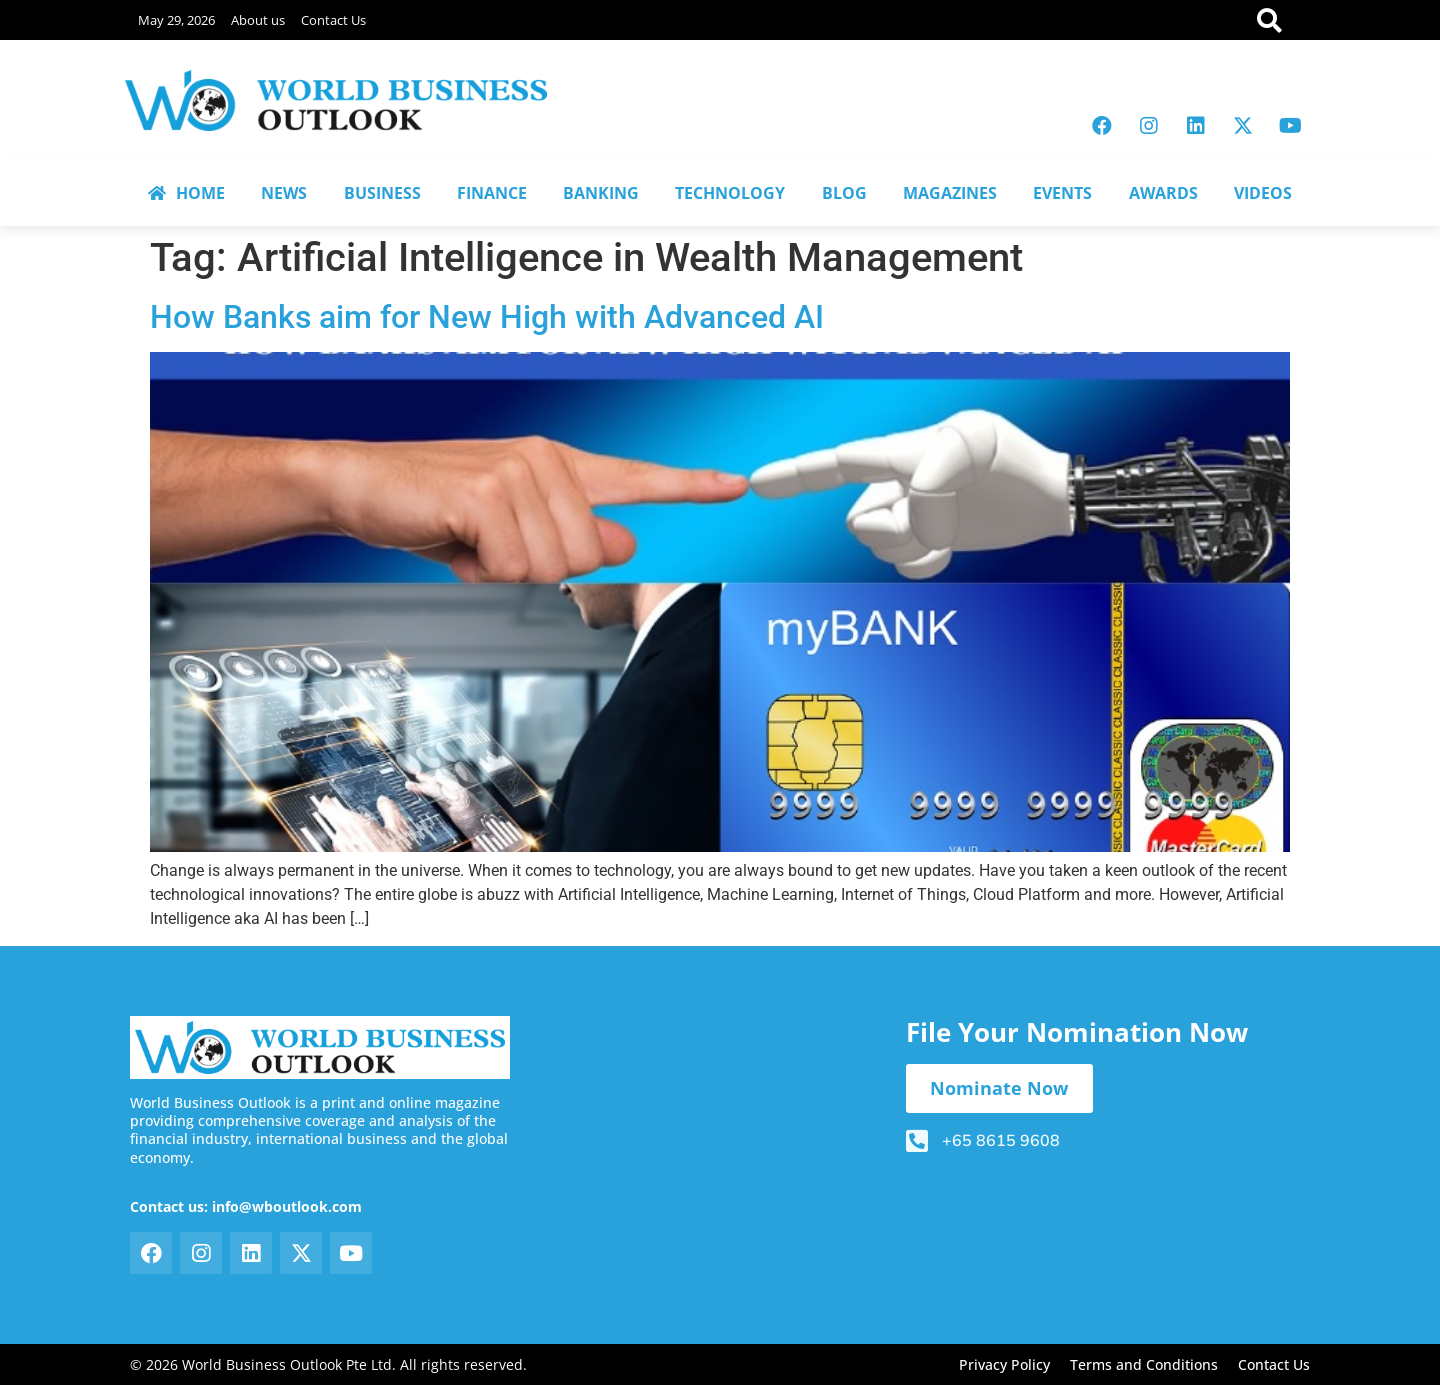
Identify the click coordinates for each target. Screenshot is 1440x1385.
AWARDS (1163, 193)
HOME (186, 193)
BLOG (844, 193)
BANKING (601, 193)
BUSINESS (382, 193)
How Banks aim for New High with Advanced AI (487, 317)
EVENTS (1062, 193)
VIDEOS (1263, 193)
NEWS (284, 193)
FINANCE (492, 193)
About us (258, 20)
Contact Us (333, 20)
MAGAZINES (950, 193)
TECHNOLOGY (730, 193)
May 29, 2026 (176, 20)
